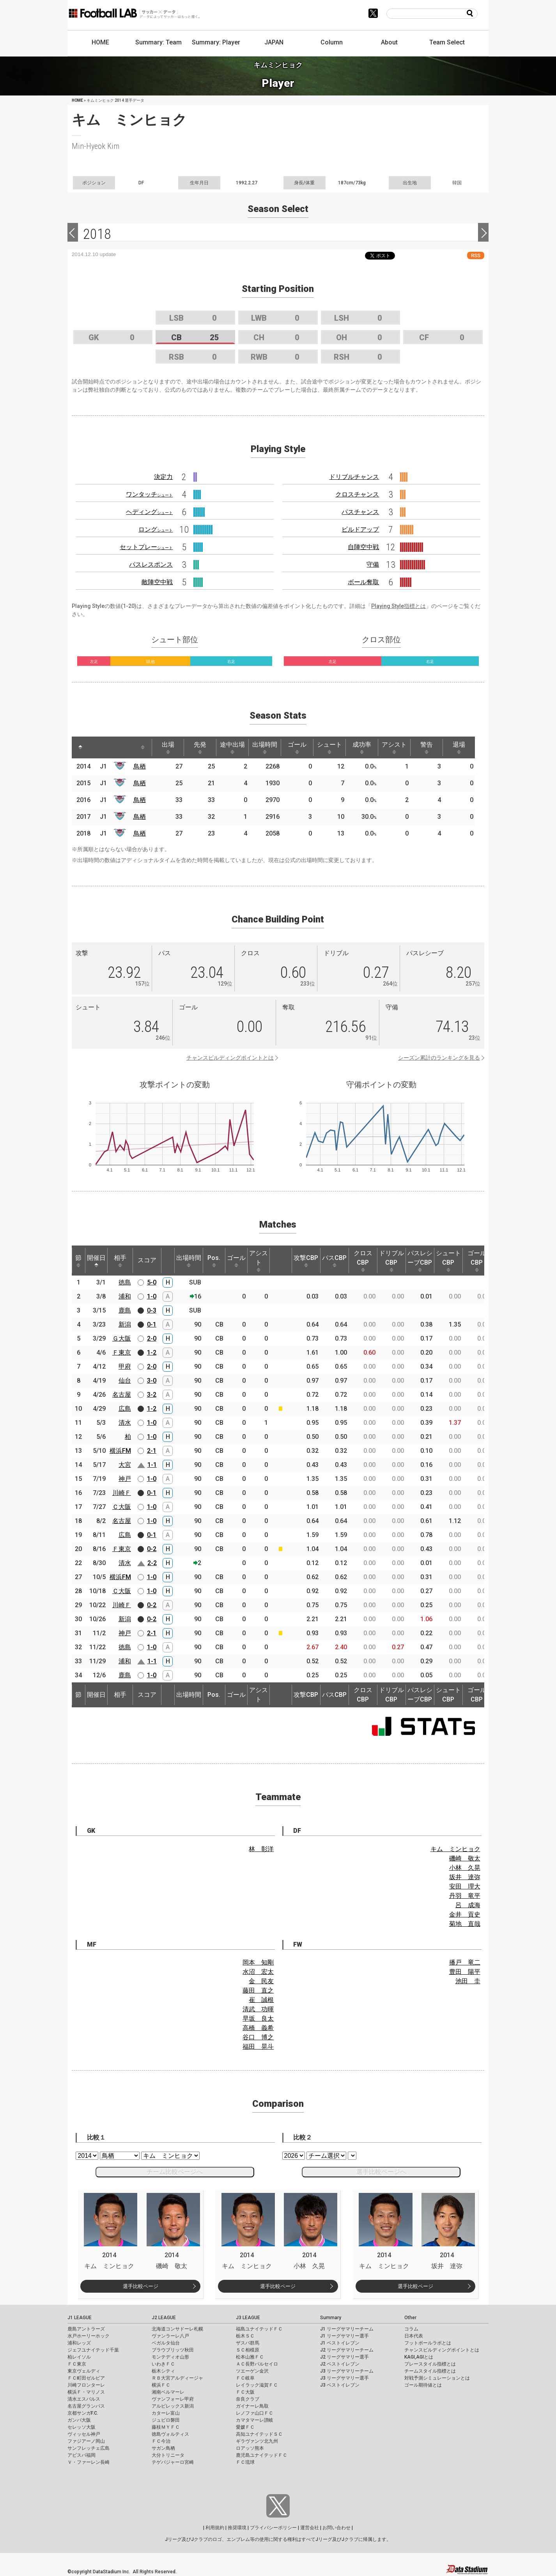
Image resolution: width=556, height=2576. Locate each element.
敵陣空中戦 (157, 582)
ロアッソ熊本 (250, 2448)
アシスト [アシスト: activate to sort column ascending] (394, 747)
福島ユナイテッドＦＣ (259, 2329)
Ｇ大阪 (121, 1338)
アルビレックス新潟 (173, 2406)
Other (410, 2317)
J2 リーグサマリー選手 (344, 2357)
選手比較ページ (140, 2286)
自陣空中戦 (363, 547)
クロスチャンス (357, 494)
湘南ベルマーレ (168, 2392)
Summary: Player (216, 42)
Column (331, 42)
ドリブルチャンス (354, 477)
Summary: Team (158, 42)
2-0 (151, 1338)
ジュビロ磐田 (166, 2420)
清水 (125, 1422)
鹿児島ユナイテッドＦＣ (261, 2455)
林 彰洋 (261, 1849)
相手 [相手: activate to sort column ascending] (120, 1260)
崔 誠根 (261, 2000)
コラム (411, 2329)
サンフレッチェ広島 (88, 2448)
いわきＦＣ (163, 2364)
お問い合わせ (336, 2527)
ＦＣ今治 (161, 2441)
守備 (373, 564)
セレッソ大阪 (81, 2427)
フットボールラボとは (427, 2343)
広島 (125, 1408)
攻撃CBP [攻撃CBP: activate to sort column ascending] (306, 1260)
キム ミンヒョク (455, 1849)
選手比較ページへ (381, 2171)
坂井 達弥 (464, 1877)
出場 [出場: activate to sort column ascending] (168, 747)
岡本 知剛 (258, 1962)
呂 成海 (467, 1905)
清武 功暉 (258, 2009)
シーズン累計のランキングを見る (439, 1058)
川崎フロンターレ (86, 2385)
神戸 (125, 1478)
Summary (330, 2317)
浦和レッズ (79, 2343)
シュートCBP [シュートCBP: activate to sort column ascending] (448, 1260)
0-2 (151, 1549)
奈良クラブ (247, 2399)
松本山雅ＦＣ (250, 2357)
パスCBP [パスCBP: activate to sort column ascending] (334, 1260)
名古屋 (121, 1394)
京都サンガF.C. (82, 2413)
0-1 (151, 1324)
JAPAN (273, 42)
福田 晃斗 (258, 2046)
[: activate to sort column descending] (80, 747)
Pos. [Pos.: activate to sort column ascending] (213, 1260)
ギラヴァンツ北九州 (257, 2441)
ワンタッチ (149, 494)
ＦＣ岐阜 (245, 2378)
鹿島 (125, 1310)
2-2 (152, 1563)
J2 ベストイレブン (339, 2364)
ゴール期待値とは (423, 2385)
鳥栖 (139, 766)
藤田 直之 (258, 1990)
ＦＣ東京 (76, 2364)
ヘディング (149, 512)
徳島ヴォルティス (170, 2434)
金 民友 (261, 1981)
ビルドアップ (360, 529)
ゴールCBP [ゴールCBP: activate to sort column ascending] (476, 1260)
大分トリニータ (168, 2455)
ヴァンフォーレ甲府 (173, 2399)
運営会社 (309, 2527)
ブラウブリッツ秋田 (173, 2350)
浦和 (125, 1296)
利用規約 (214, 2527)
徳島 (125, 1282)
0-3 (151, 1310)
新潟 (125, 1324)
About (389, 42)
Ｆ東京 (121, 1352)
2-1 (151, 1450)
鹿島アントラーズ (86, 2329)
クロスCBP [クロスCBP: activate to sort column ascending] (363, 1260)
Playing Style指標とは (398, 606)
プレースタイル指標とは (430, 2364)
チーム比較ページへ (175, 2171)
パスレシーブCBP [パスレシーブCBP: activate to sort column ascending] (419, 1260)
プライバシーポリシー (273, 2527)
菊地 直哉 (464, 1924)
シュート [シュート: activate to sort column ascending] (329, 747)
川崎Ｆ (121, 1492)
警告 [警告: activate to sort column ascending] (426, 747)
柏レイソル (79, 2357)
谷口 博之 (258, 2037)
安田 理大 (464, 1886)
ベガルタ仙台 (166, 2343)
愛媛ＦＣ (245, 2427)
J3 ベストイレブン (339, 2385)
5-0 (151, 1282)
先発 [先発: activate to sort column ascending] (200, 747)
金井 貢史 (464, 1914)
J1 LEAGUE (79, 2317)
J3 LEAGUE (248, 2317)
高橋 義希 (258, 2028)
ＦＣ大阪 (245, 2392)
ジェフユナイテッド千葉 (93, 2350)
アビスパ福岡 (81, 2455)
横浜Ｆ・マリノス (86, 2392)
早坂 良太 (258, 2018)
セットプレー (146, 547)
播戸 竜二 (464, 1962)
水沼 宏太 (258, 1971)
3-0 (151, 1380)
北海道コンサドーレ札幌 (177, 2329)
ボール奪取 (363, 582)
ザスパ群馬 (247, 2343)
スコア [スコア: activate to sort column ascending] (147, 1260)
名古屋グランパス (86, 2406)
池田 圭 (467, 1981)
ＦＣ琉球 (245, 2462)
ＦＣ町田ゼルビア (86, 2378)
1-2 (151, 1352)
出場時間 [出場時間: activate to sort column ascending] (264, 747)
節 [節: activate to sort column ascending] (78, 1260)
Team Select (447, 42)
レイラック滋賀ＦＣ (257, 2385)
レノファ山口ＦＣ (254, 2413)
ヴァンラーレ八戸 (170, 2336)
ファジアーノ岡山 (86, 2441)
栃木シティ (163, 2371)
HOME (100, 42)
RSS (475, 255)
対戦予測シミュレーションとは (437, 2378)
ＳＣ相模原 (247, 2350)
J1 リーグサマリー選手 (344, 2336)
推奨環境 (237, 2527)
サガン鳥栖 (163, 2448)
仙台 (125, 1380)
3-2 (151, 1394)
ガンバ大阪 (79, 2420)
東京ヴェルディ (83, 2371)
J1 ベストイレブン (339, 2343)
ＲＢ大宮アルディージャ (177, 2378)
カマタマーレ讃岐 (254, 2420)
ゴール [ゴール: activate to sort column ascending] (297, 747)
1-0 (151, 1296)
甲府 (125, 1366)
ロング (155, 529)
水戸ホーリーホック (88, 2336)
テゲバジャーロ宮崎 (173, 2462)
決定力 (163, 477)
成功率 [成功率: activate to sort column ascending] (361, 747)
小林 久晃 (464, 1867)
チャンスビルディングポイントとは (230, 1058)
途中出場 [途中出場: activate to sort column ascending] (232, 747)
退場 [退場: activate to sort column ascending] (459, 747)
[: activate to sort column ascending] (95, 747)
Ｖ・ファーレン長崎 (88, 2462)
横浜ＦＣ (161, 2385)
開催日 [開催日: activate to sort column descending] (96, 1260)
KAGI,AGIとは (418, 2357)
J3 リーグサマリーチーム (347, 2371)
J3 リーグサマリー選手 (344, 2378)
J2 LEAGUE (164, 2317)
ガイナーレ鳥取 (252, 2406)
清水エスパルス (83, 2399)
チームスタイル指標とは (430, 2371)
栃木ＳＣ (245, 2336)
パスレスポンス (151, 564)
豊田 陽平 (464, 1971)
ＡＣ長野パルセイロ (257, 2364)
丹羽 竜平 (464, 1895)
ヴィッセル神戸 (83, 2434)
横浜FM (120, 1450)
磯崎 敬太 (464, 1858)
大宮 (125, 1464)
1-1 (152, 1464)
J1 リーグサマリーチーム (347, 2329)
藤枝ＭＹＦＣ (166, 2427)
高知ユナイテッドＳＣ (259, 2434)
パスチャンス (360, 512)
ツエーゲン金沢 (252, 2371)
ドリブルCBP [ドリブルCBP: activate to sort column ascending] (391, 1260)
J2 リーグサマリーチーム (347, 2350)
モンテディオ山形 (170, 2357)
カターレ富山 (166, 2413)
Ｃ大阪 (121, 1507)
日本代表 (413, 2336)
